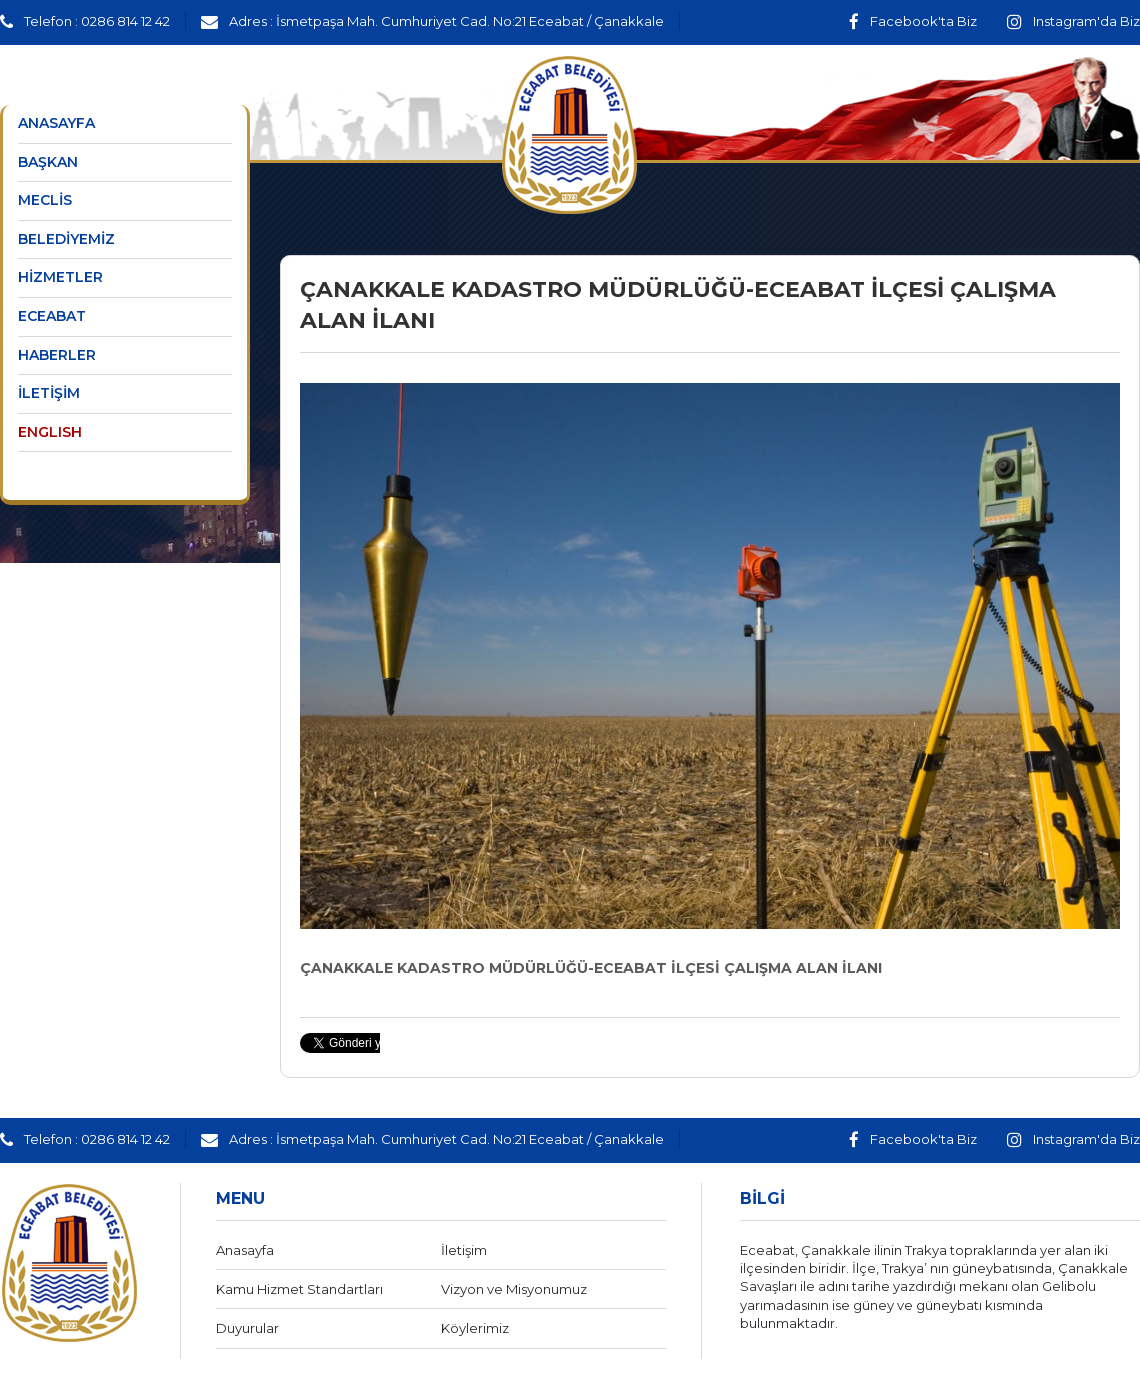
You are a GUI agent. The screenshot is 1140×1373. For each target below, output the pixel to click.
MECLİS (45, 200)
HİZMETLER (60, 277)
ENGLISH (50, 432)
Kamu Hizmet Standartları (299, 1289)
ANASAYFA (56, 123)
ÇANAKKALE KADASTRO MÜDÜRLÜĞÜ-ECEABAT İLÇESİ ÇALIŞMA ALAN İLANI (591, 968)
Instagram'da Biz (1073, 21)
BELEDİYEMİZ (66, 239)
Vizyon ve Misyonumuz (514, 1289)
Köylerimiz (475, 1328)
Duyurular (247, 1328)
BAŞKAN (48, 162)
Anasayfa (245, 1250)
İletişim (464, 1250)
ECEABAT (52, 316)
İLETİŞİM (49, 393)
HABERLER (57, 355)
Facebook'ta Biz (913, 21)
